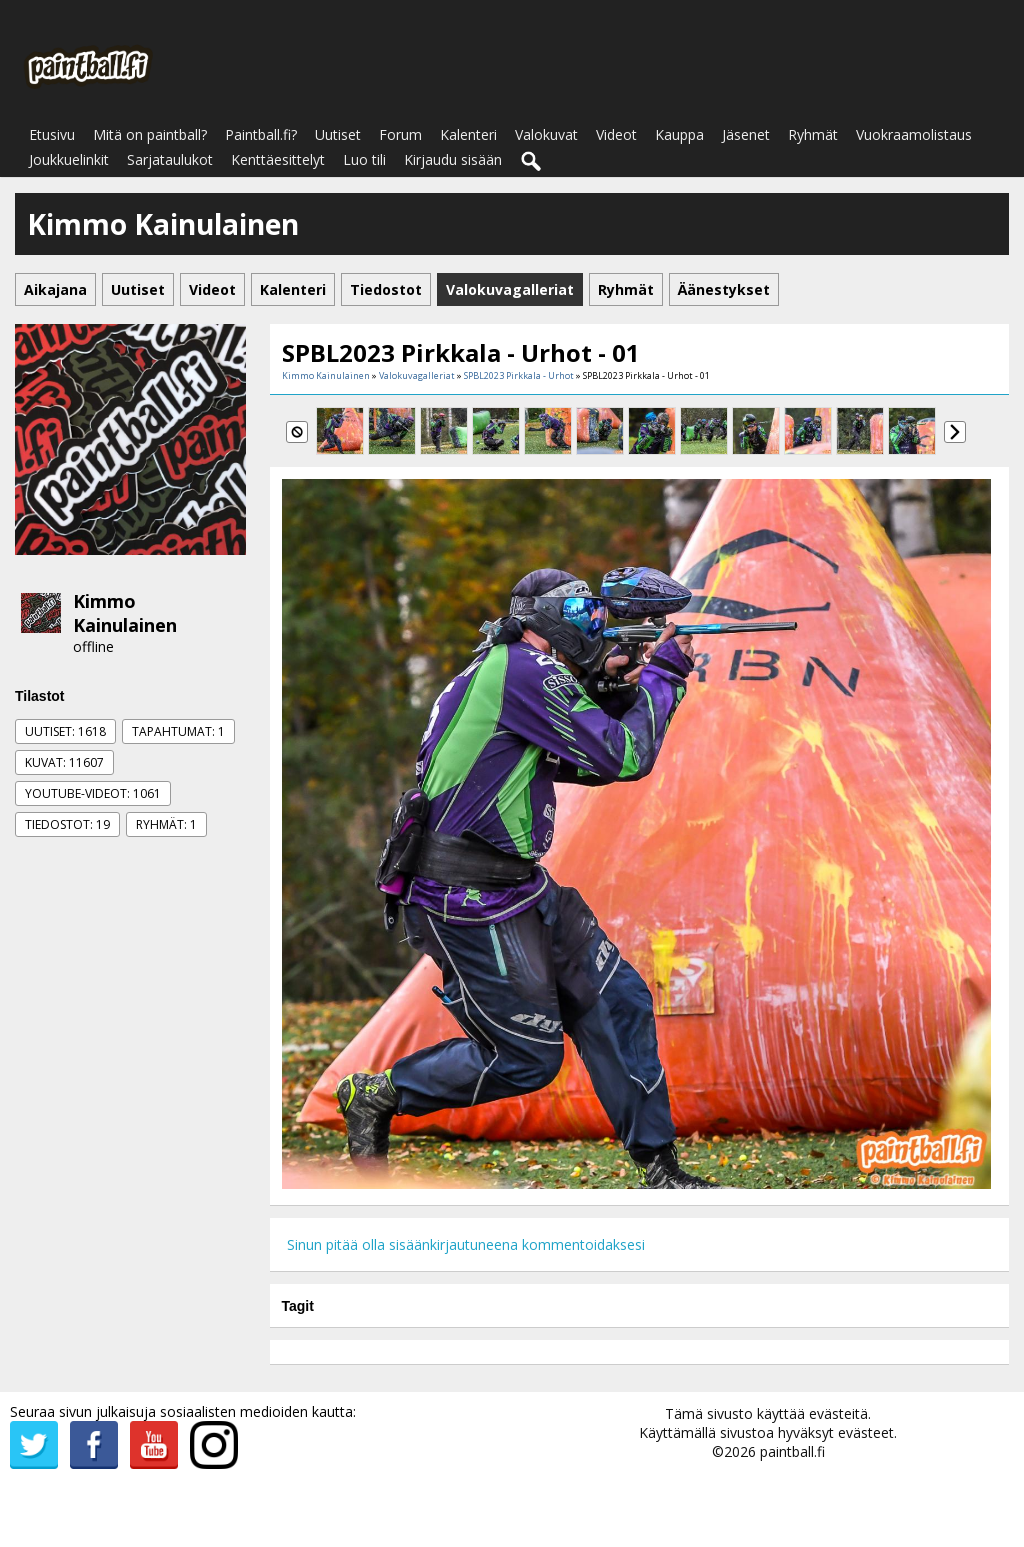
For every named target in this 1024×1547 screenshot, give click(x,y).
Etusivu (52, 134)
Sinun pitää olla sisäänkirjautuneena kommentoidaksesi (466, 1244)
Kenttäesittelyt (278, 159)
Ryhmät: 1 (166, 824)
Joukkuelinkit (69, 159)
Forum (400, 134)
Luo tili (364, 159)
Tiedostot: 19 (67, 824)
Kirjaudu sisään (453, 159)
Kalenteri (468, 134)
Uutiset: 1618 (65, 731)
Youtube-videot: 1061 (93, 793)
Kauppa (679, 134)
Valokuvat (546, 134)
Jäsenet (746, 134)
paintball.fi (792, 1451)
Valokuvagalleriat (417, 375)
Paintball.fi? (261, 134)
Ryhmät (813, 134)
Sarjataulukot (170, 159)
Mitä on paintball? (150, 134)
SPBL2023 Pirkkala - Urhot (519, 375)
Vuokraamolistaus (914, 134)
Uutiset (338, 134)
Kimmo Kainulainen (125, 613)
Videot (616, 134)
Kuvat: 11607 (64, 762)
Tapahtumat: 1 (178, 731)
